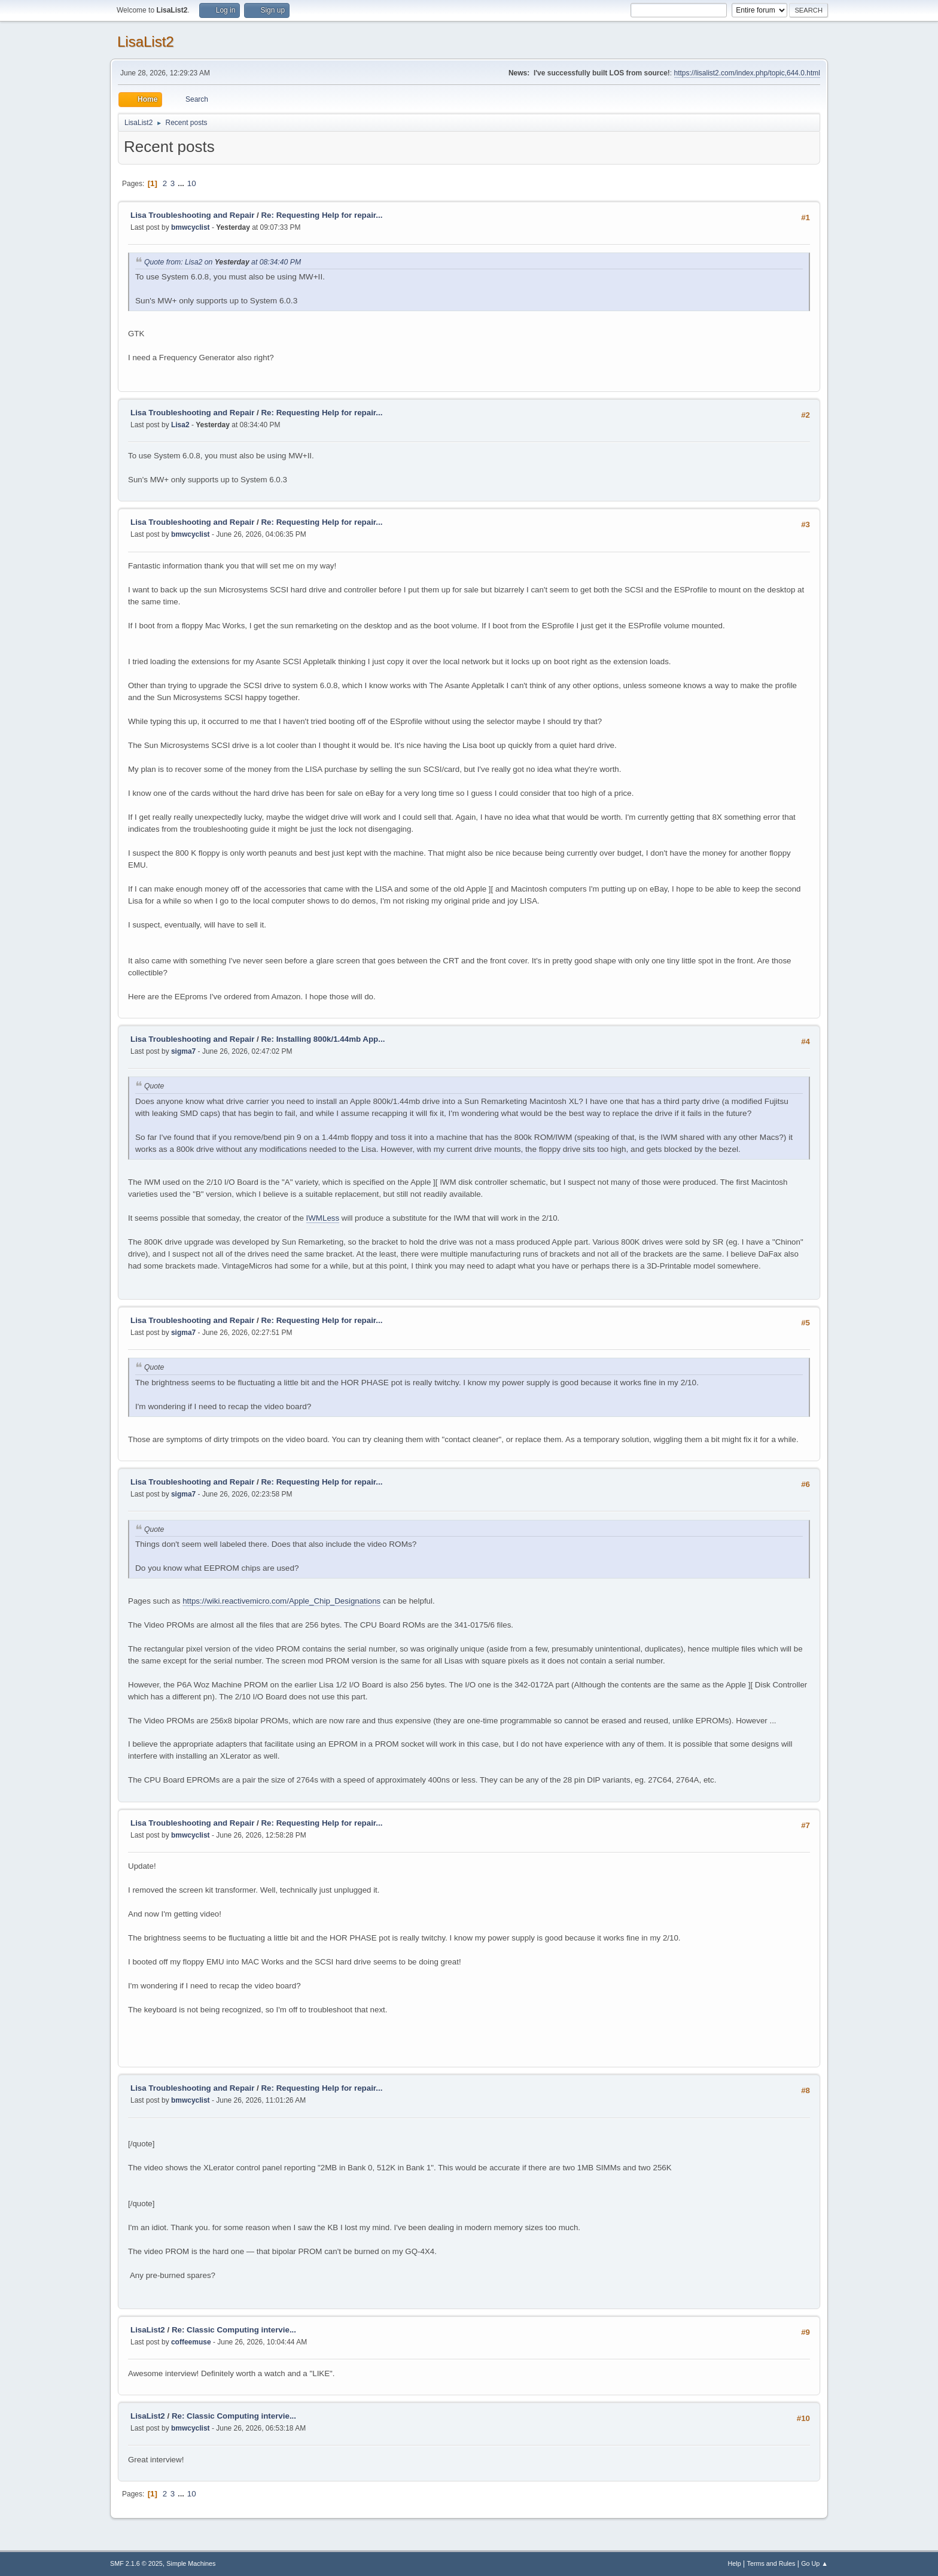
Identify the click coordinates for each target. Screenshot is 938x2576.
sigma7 (183, 1051)
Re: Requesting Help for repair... (321, 215)
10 (191, 183)
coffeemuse (191, 2342)
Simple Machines (190, 2563)
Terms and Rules (771, 2563)
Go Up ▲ (814, 2563)
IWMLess (323, 1218)
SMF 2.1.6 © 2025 (136, 2563)
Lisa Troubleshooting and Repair (192, 215)
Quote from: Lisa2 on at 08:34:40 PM (222, 262)
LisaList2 (145, 42)
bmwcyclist (190, 227)
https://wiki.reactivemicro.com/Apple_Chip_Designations (281, 1600)
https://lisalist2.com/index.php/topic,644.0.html (747, 73)
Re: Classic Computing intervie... (234, 2329)
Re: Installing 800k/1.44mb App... (323, 1039)
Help (734, 2563)
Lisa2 (180, 425)
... (182, 183)
